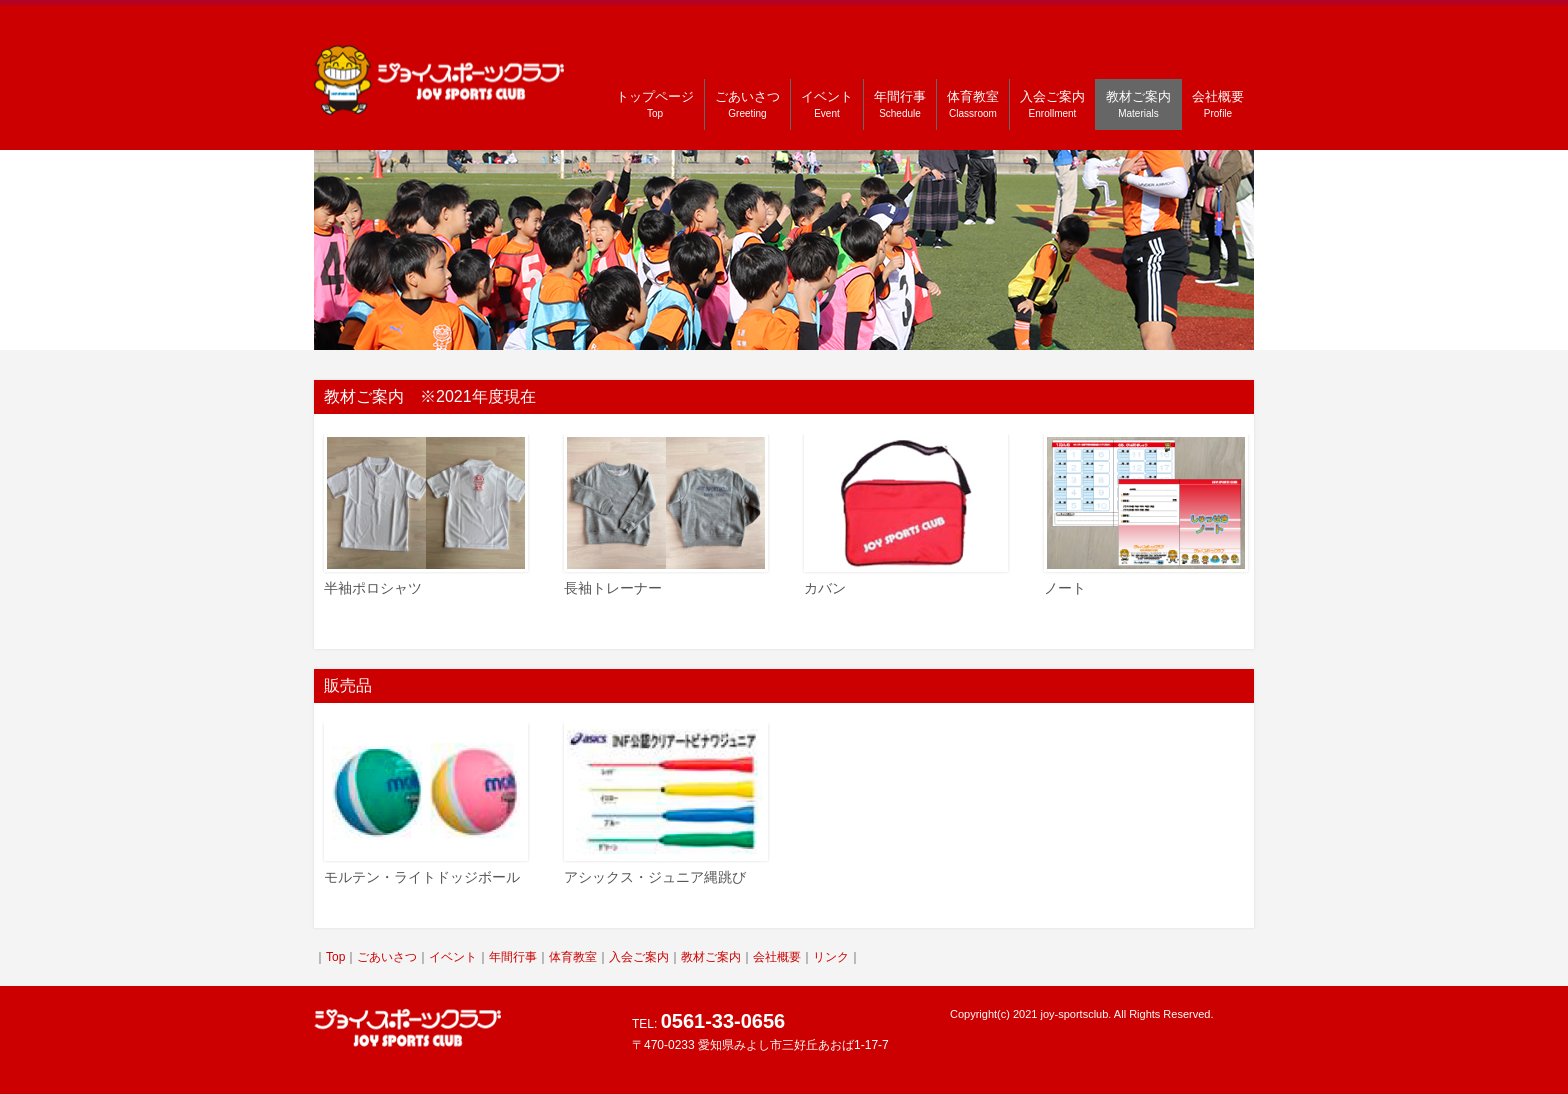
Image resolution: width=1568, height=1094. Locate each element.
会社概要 (1218, 104)
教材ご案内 (1138, 104)
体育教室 (973, 104)
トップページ (655, 104)
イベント (827, 104)
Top (335, 957)
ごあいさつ (747, 104)
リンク (831, 957)
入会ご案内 (1052, 104)
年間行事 (900, 104)
